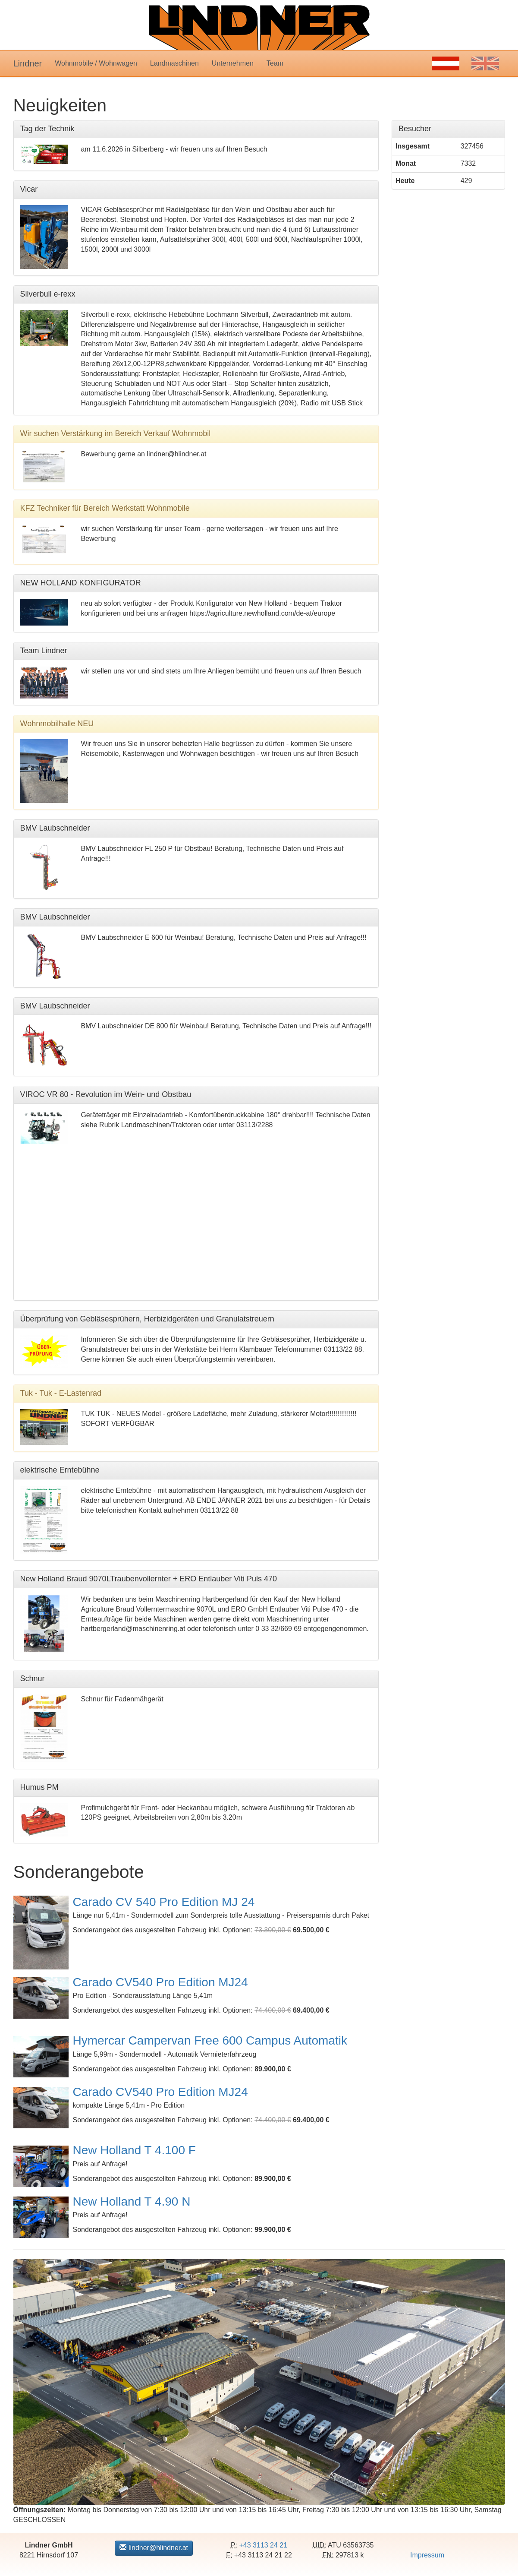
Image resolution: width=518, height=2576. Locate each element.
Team (275, 63)
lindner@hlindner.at (153, 2547)
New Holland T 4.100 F (134, 2150)
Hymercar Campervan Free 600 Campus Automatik (210, 2040)
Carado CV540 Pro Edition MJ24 (160, 1982)
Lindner (27, 63)
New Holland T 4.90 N (132, 2201)
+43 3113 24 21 (263, 2545)
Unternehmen (233, 63)
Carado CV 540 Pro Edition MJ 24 (164, 1902)
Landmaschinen (174, 63)
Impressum (427, 2555)
